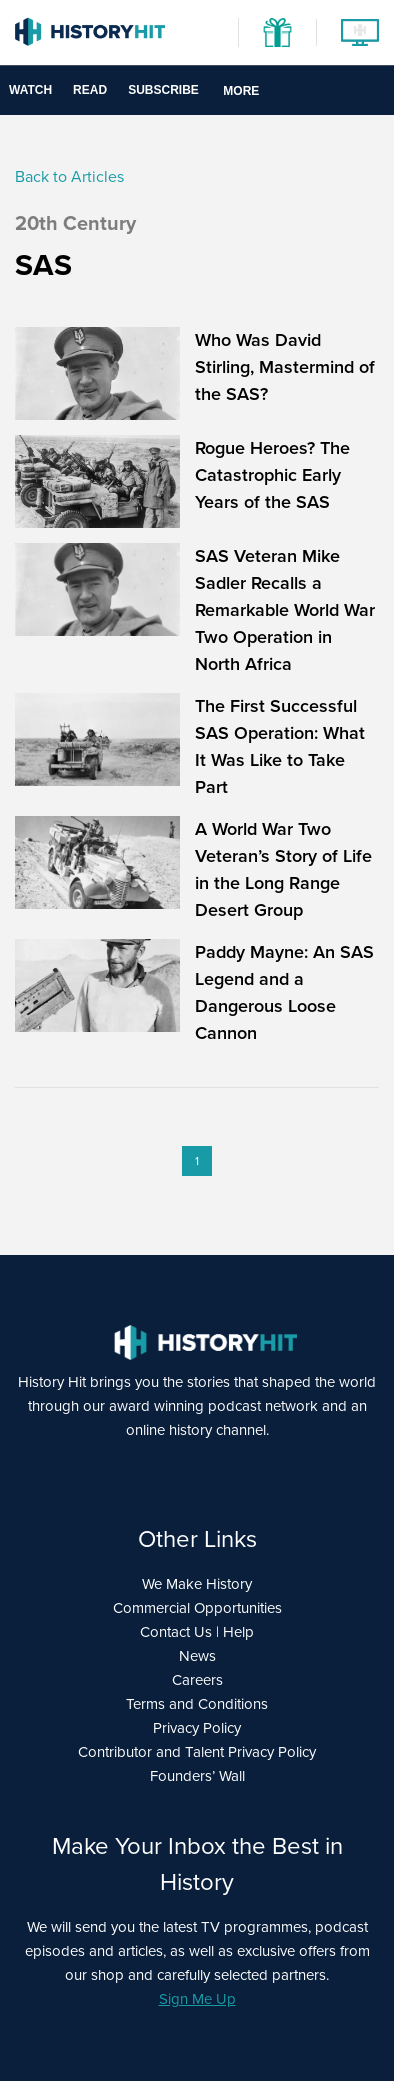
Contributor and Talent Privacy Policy (197, 1752)
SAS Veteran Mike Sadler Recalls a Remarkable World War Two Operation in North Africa (285, 610)
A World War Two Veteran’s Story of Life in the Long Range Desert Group (283, 869)
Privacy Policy (197, 1728)
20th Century (75, 223)
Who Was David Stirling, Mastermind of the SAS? (285, 367)
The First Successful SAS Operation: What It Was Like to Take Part (280, 746)
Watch (30, 90)
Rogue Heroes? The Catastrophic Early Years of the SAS (272, 475)
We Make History (197, 1584)
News (197, 1656)
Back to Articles (69, 176)
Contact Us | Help (197, 1632)
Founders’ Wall (197, 1776)
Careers (197, 1680)
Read (90, 90)
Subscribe (163, 90)
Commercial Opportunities (197, 1608)
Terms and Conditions (197, 1704)
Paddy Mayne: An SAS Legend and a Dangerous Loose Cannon (284, 992)
